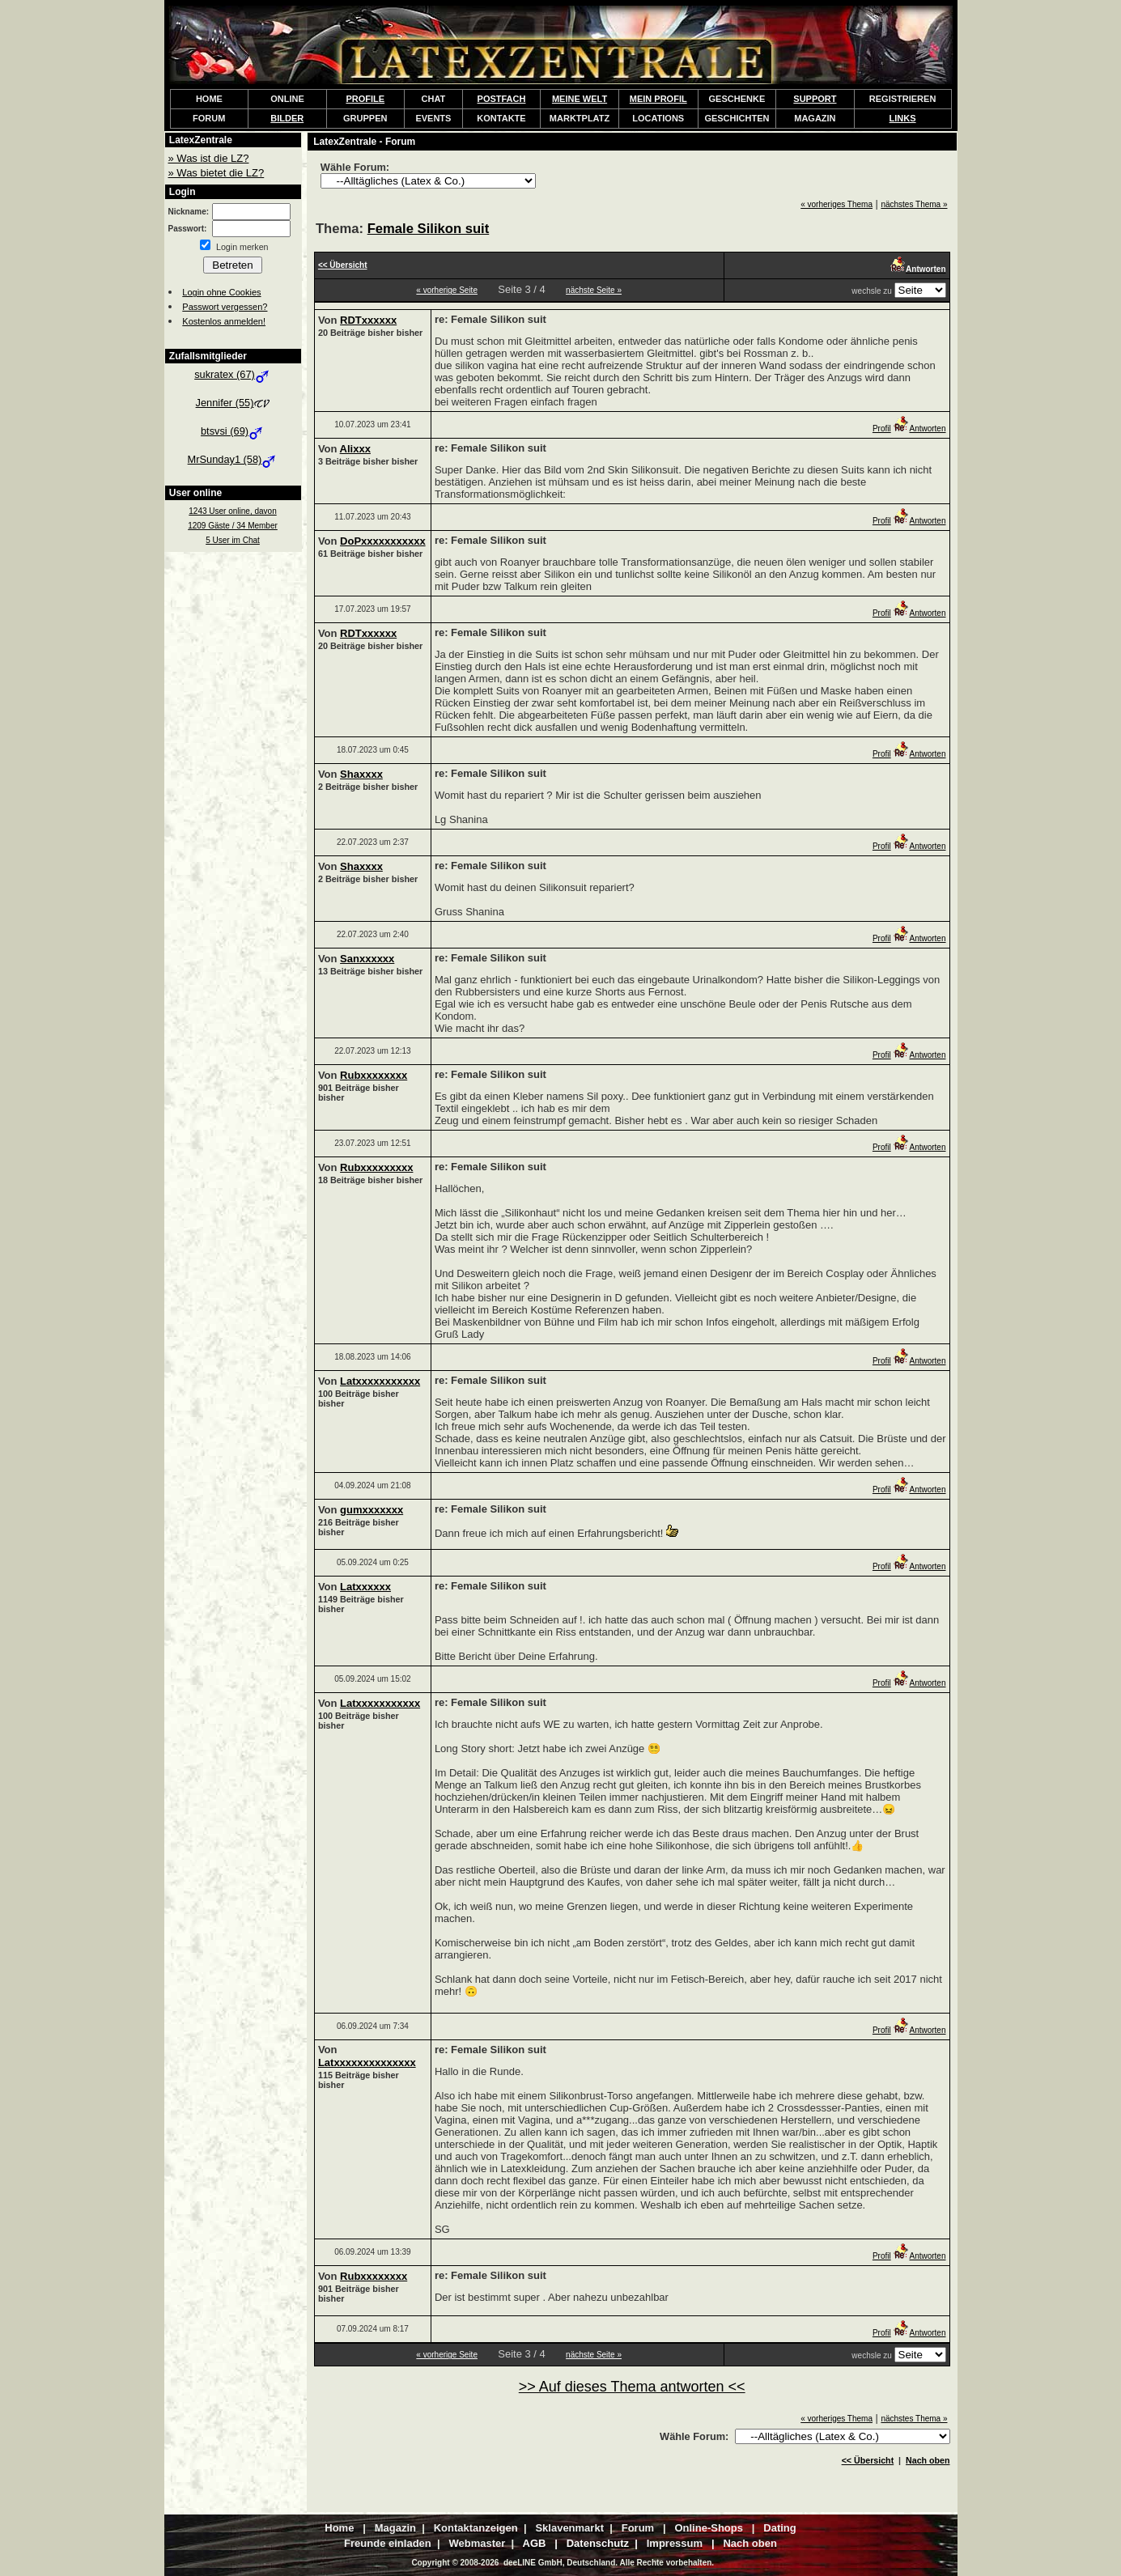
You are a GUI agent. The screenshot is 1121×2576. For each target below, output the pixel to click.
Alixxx (355, 449)
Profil (882, 428)
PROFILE (365, 99)
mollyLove (614, 2557)
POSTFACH (502, 99)
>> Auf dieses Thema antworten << (632, 2387)
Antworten (919, 428)
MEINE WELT (579, 99)
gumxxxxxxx (371, 1510)
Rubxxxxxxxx (373, 1075)
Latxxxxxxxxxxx (380, 1381)
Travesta (408, 2557)
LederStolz (551, 2557)
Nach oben (927, 2460)
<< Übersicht (868, 2460)
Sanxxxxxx (367, 959)
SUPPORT (814, 99)
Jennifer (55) (233, 403)
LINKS (903, 118)
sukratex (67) (232, 374)
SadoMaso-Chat (336, 2557)
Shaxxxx (361, 774)
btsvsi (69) (233, 431)
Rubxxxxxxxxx (376, 1167)
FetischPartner (477, 2557)
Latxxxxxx (365, 1587)
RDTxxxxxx (368, 320)
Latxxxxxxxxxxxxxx (367, 2062)
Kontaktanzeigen (693, 2557)
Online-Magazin (785, 2557)
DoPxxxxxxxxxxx (383, 541)
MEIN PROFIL (658, 99)
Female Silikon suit (428, 228)
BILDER (287, 118)
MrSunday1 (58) (233, 459)
